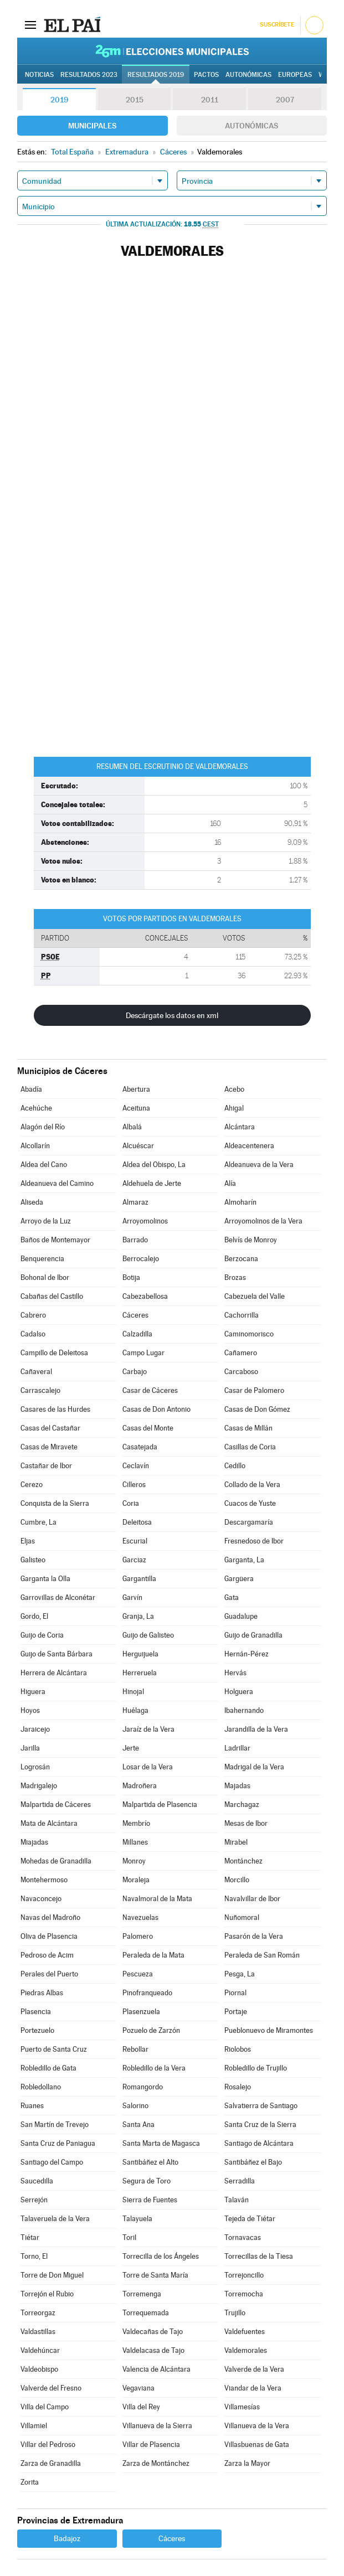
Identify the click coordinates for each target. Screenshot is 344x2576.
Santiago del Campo (51, 2162)
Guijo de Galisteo (148, 1635)
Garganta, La (244, 1560)
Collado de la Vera (252, 1484)
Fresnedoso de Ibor (254, 1541)
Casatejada (139, 1447)
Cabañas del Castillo (51, 1296)
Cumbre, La (38, 1522)
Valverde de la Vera (254, 2369)
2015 (134, 99)
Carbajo (134, 1371)
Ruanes (32, 2106)
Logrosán (35, 1767)
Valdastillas (37, 2331)
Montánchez (243, 1861)
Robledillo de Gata (48, 2068)
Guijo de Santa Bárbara (56, 1654)
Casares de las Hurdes (55, 1409)
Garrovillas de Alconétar (57, 1597)
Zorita (29, 2482)
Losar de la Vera (147, 1767)
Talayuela (137, 2218)
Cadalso (32, 1334)
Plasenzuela (141, 2011)
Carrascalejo (40, 1390)
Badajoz (67, 2538)
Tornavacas (242, 2237)
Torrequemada (145, 2313)
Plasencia (35, 2011)
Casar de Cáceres (150, 1390)
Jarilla (30, 1748)
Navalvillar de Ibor (252, 1898)
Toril (129, 2237)
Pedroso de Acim (47, 1955)
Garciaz (134, 1560)
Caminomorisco (249, 1334)
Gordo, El (34, 1616)
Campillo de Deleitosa (54, 1353)
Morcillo (236, 1880)
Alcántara (239, 1127)
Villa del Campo (44, 2407)
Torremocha (243, 2294)
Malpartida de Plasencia (159, 1804)
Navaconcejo (40, 1898)
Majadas (237, 1786)
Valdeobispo (39, 2369)
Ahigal (234, 1108)
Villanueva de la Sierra (157, 2426)
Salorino (135, 2106)
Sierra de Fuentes (149, 2200)
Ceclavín (135, 1466)
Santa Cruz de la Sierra (260, 2124)
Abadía (31, 1089)
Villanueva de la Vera (256, 2426)
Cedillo (234, 1466)
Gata (231, 1597)
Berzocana (241, 1259)
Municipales (92, 125)
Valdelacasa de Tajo (153, 2350)
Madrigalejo (38, 1786)
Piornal (235, 1993)
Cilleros (134, 1484)
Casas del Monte (147, 1428)
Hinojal (133, 1691)
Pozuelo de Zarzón (151, 2030)
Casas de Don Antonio (156, 1409)
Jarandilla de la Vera (256, 1729)
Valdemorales (245, 2350)
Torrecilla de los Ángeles (160, 2256)
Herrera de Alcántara (53, 1673)
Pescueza (137, 1974)
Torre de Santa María (155, 2275)
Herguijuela (140, 1654)
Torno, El (34, 2256)
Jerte (130, 1748)
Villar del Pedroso (47, 2444)
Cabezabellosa (145, 1296)
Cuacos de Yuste (250, 1503)
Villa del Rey (141, 2407)
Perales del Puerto (49, 1974)
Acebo (234, 1089)
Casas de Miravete (49, 1447)
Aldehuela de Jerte (151, 1183)
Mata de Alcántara (49, 1823)
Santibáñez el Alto (150, 2162)
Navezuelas (140, 1917)
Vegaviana (138, 2388)
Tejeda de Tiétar (249, 2218)
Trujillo (234, 2313)
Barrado (135, 1240)
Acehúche (36, 1108)
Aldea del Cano (43, 1164)
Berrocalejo (140, 1259)
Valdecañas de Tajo (152, 2331)
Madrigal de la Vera (254, 1767)
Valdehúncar (40, 2350)
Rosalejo (237, 2087)
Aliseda (31, 1202)
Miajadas (34, 1842)
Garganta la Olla (45, 1578)
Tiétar (29, 2237)
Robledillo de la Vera (154, 2068)
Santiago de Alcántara (259, 2143)
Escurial (134, 1541)
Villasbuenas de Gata (256, 2444)
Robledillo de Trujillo (255, 2068)
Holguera (238, 1691)
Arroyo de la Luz (45, 1221)
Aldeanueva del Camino (57, 1183)
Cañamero (240, 1353)
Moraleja (136, 1880)
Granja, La (138, 1616)
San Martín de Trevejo (54, 2124)
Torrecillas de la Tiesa (258, 2256)
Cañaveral (36, 1371)
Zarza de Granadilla (50, 2463)
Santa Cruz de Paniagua (57, 2143)
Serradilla (239, 2181)
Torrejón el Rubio (47, 2294)
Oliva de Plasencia (49, 1936)
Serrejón (34, 2200)
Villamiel (33, 2426)
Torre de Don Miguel (52, 2275)
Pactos (206, 75)
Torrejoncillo (244, 2275)
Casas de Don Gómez (257, 1409)
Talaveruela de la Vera (55, 2218)
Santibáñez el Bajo (253, 2162)
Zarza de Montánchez (155, 2463)
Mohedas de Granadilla (55, 1861)
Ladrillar (237, 1748)
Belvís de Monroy (250, 1240)
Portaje (235, 2011)
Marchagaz (241, 1804)
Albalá (132, 1127)
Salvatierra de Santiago (260, 2106)
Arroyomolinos (145, 1221)
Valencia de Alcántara (156, 2369)
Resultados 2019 (155, 75)
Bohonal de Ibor (44, 1277)
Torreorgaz (37, 2313)
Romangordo (142, 2087)
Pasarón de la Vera (253, 1936)
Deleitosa (137, 1522)
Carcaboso (241, 1371)
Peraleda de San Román (262, 1955)
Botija (131, 1277)
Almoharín (240, 1202)
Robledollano (40, 2087)
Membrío (136, 1823)
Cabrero (33, 1315)
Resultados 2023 (88, 75)
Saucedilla (36, 2181)
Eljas (27, 1541)
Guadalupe (241, 1616)
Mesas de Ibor (246, 1823)
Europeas (295, 75)
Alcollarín (35, 1146)
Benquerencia (42, 1259)
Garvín (132, 1597)
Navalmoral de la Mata (157, 1898)
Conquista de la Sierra (54, 1503)
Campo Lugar (143, 1353)
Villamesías (242, 2407)
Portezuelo (37, 2030)
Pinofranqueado (147, 1993)
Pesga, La (239, 1974)
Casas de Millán (248, 1428)
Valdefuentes (244, 2331)
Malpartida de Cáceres (55, 1804)
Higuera (32, 1691)
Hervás (235, 1673)
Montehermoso (44, 1880)
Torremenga (141, 2294)
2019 (59, 99)
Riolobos (237, 2049)
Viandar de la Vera (252, 2388)
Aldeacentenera (249, 1146)
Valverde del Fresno (50, 2388)
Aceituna (136, 1108)
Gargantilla (139, 1578)
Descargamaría (248, 1522)
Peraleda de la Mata (153, 1955)
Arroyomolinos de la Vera (263, 1221)
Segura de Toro (146, 2181)
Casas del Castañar (50, 1428)
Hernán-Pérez (246, 1654)
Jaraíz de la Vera (148, 1729)
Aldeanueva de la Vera (259, 1164)
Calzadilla (137, 1334)
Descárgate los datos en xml (172, 1015)
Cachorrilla (241, 1315)
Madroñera (139, 1786)
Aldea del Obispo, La (154, 1164)
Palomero (137, 1936)
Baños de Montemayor (55, 1240)
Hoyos (30, 1710)
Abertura (136, 1089)
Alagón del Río (42, 1127)
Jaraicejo (35, 1729)
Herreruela (139, 1673)
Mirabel (236, 1842)
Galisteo (32, 1560)
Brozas (235, 1277)
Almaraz (135, 1202)
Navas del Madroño (50, 1917)
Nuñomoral (241, 1917)
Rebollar (135, 2049)
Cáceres (135, 1315)
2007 (285, 99)
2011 (209, 99)
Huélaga (135, 1710)
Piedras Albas (41, 1993)
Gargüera (239, 1578)
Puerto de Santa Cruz (53, 2049)
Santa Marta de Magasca (161, 2143)
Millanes (135, 1842)
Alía (230, 1183)
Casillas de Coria (250, 1447)
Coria (130, 1503)
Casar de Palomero (254, 1390)
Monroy (134, 1861)
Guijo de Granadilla (253, 1635)
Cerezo (31, 1484)
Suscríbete (277, 24)
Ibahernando (244, 1710)
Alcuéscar (138, 1146)
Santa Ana (138, 2124)
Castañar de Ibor (46, 1466)
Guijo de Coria (42, 1635)
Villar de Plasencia (151, 2444)
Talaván (236, 2200)
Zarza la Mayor (247, 2463)
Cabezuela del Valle (254, 1296)
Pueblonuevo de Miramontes (268, 2030)
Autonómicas (251, 125)
